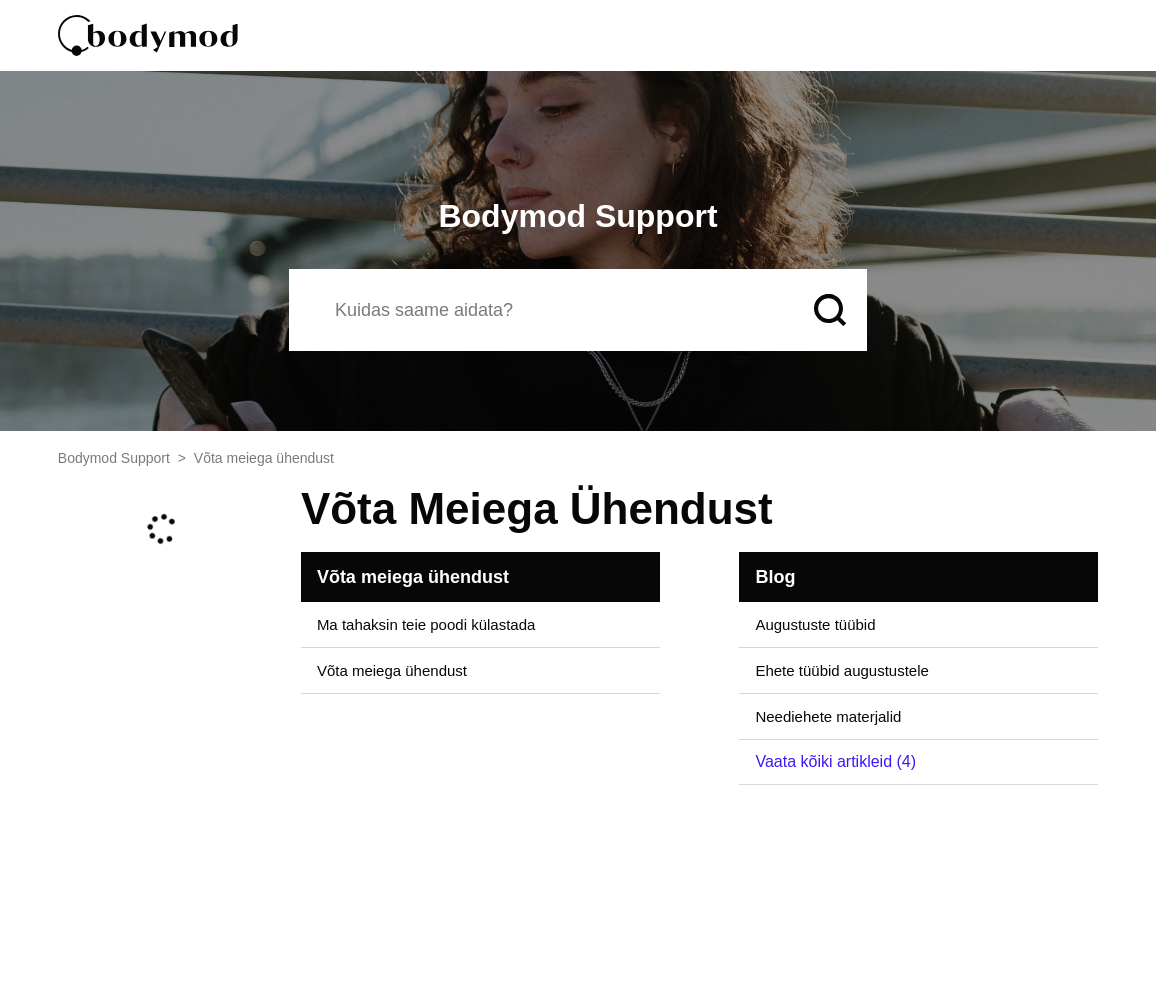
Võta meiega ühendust (413, 577)
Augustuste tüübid (815, 624)
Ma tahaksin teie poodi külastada (426, 624)
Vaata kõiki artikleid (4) (835, 761)
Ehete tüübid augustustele (841, 670)
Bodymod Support (114, 458)
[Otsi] (543, 310)
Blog (775, 577)
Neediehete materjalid (828, 716)
